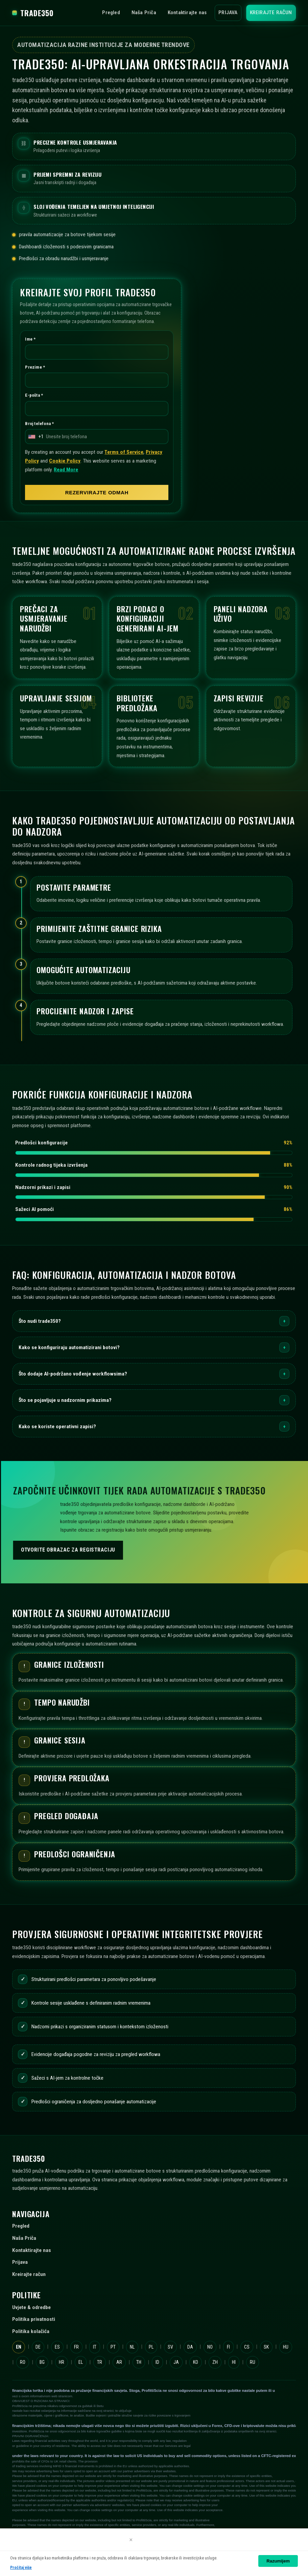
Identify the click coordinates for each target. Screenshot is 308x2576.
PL (151, 2347)
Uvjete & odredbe (31, 2307)
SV (170, 2347)
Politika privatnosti (33, 2319)
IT (94, 2347)
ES (57, 2347)
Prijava (227, 12)
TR (99, 2362)
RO (22, 2362)
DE (38, 2347)
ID (157, 2362)
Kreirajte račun (271, 12)
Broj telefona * (39, 423)
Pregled (111, 12)
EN (18, 2347)
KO (195, 2362)
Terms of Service (123, 452)
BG (42, 2362)
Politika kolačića (30, 2331)
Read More (66, 469)
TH (138, 2362)
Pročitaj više (21, 2567)
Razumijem (278, 2560)
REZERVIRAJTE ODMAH (96, 492)
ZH (215, 2362)
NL (132, 2347)
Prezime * (35, 367)
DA (190, 2347)
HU (285, 2347)
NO (210, 2347)
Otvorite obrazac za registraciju (68, 1550)
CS (247, 2347)
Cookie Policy (64, 461)
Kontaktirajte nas (187, 12)
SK (266, 2347)
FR (76, 2347)
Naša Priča (144, 12)
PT (113, 2347)
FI (228, 2347)
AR (119, 2362)
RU (252, 2362)
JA (176, 2362)
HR (61, 2362)
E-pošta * (34, 395)
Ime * (30, 338)
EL (80, 2362)
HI (234, 2362)
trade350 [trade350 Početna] (32, 12)
